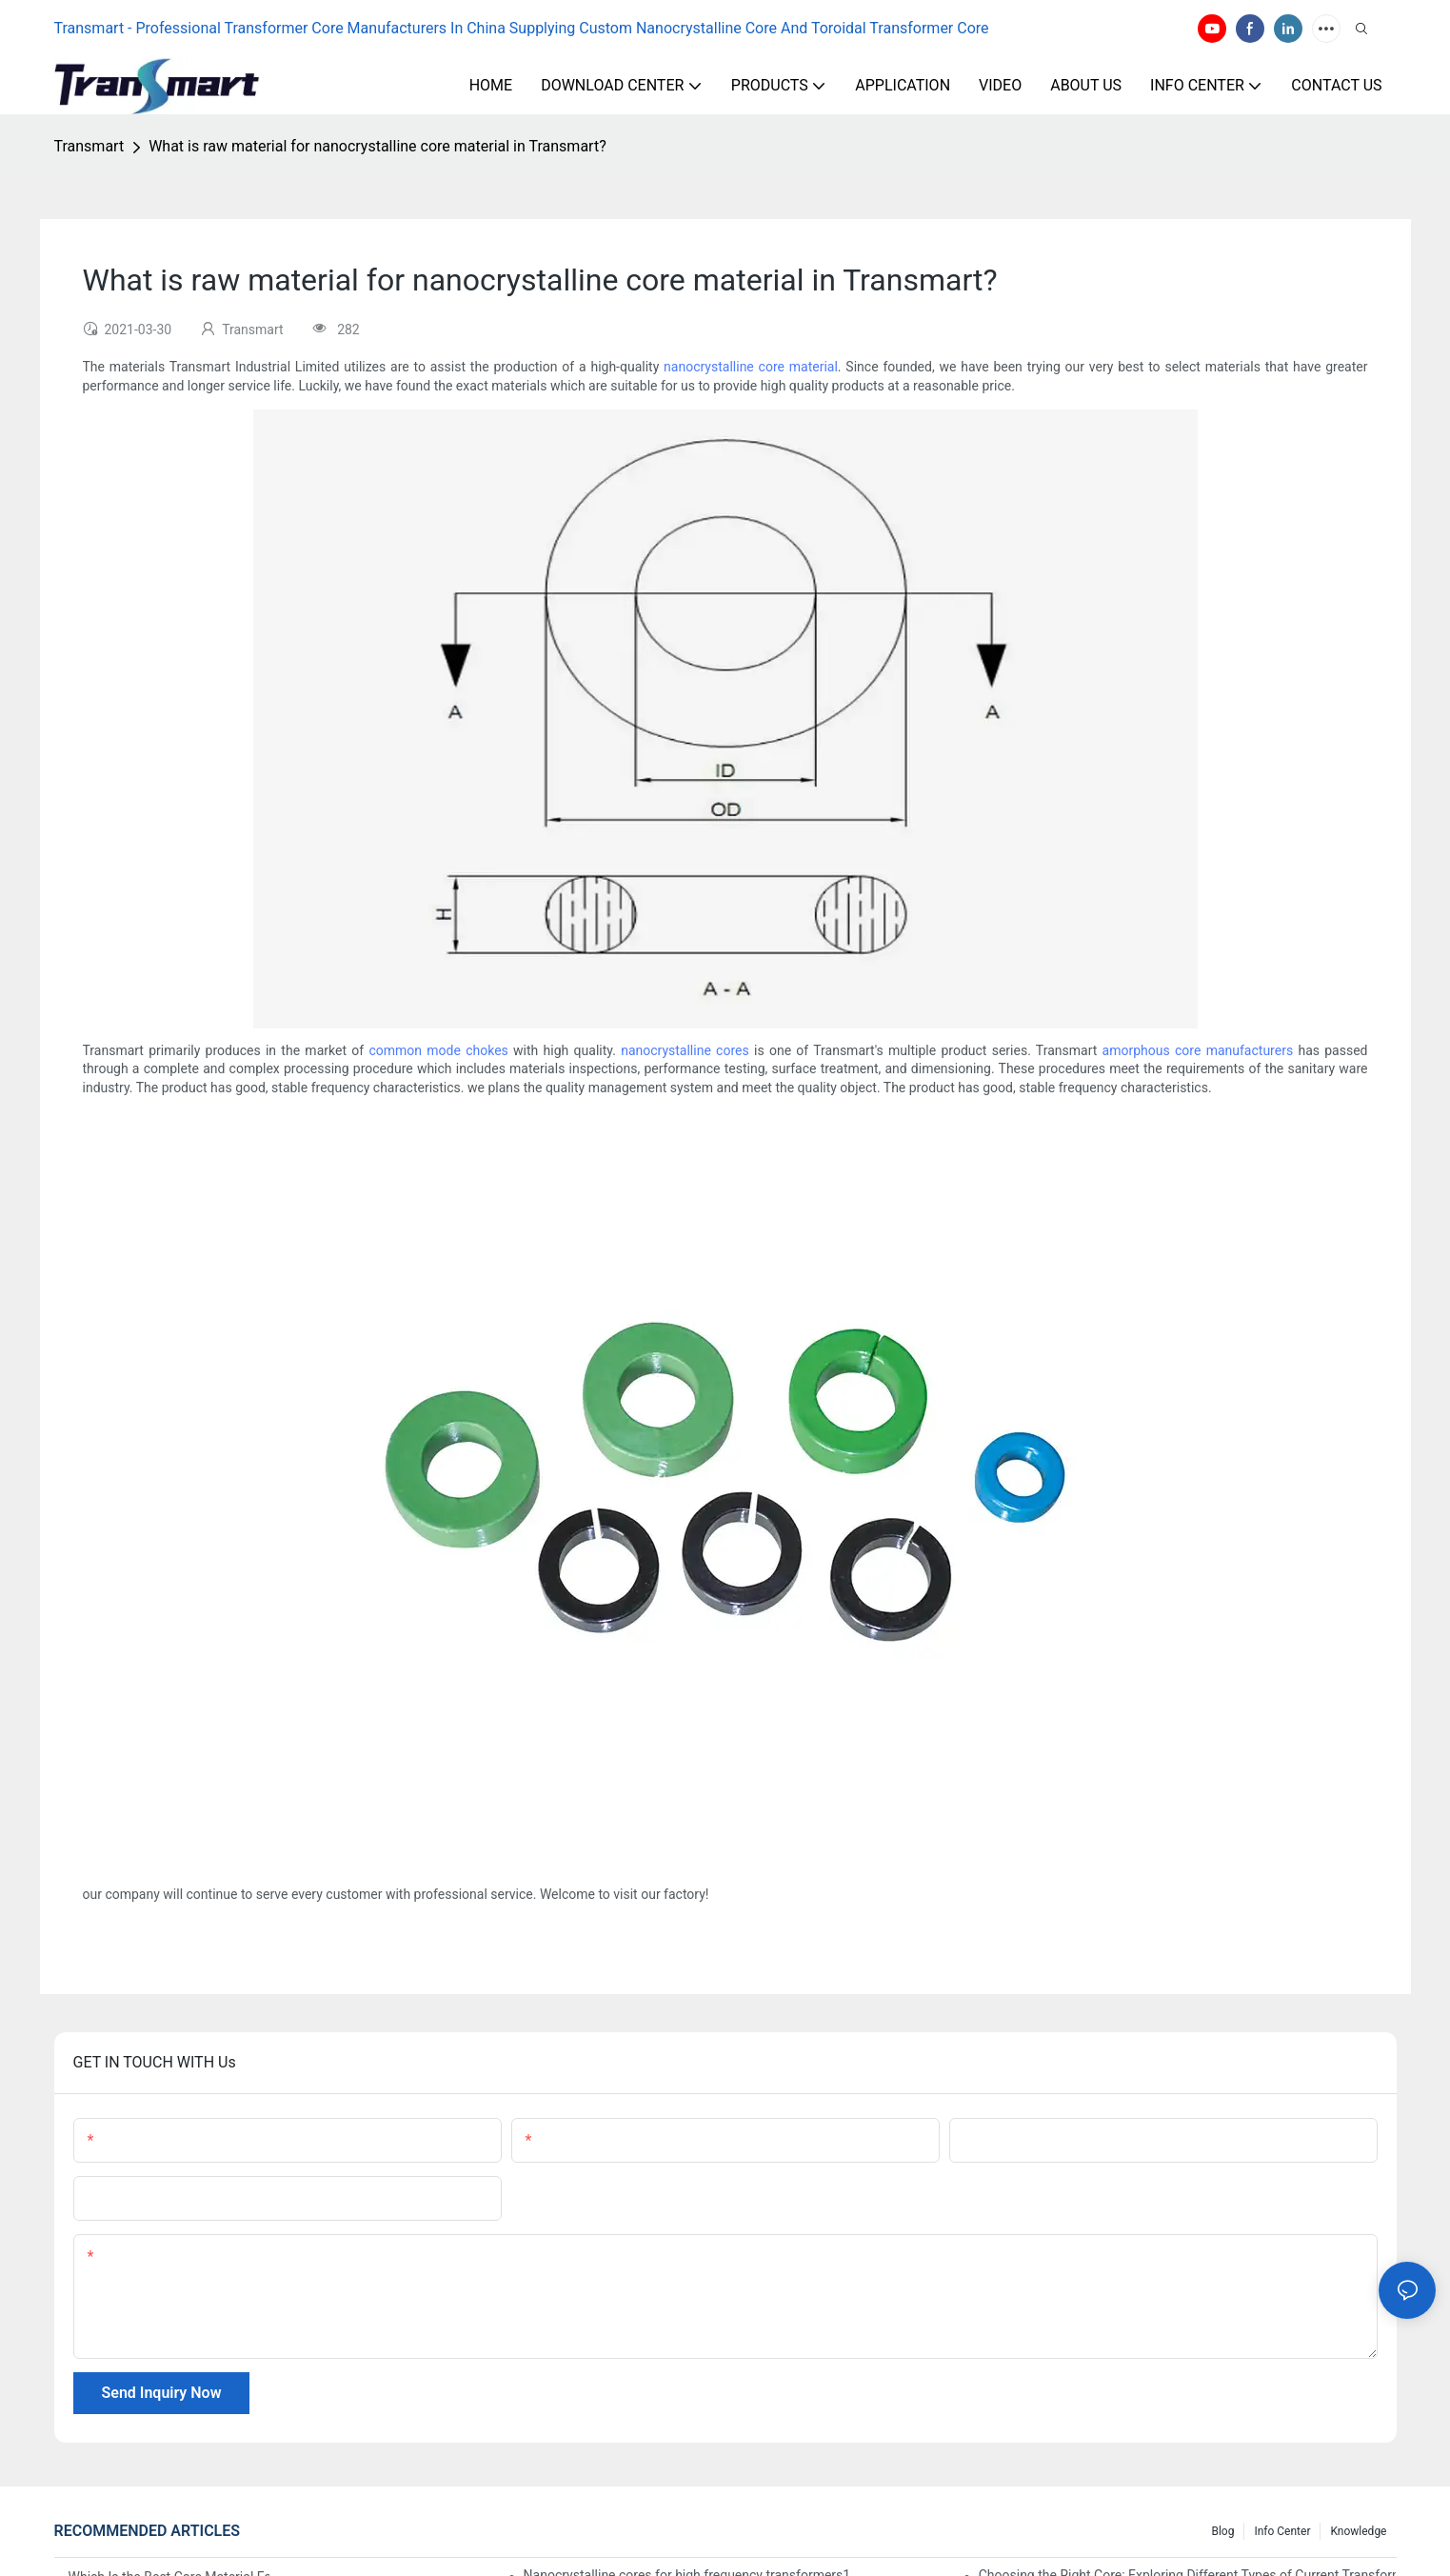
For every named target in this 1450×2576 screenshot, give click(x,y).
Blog (1222, 2531)
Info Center (1282, 2531)
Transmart (89, 146)
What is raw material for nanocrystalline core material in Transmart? (377, 146)
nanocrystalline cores (685, 1050)
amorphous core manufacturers (1198, 1050)
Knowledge (1358, 2531)
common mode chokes (437, 1050)
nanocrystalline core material (751, 366)
